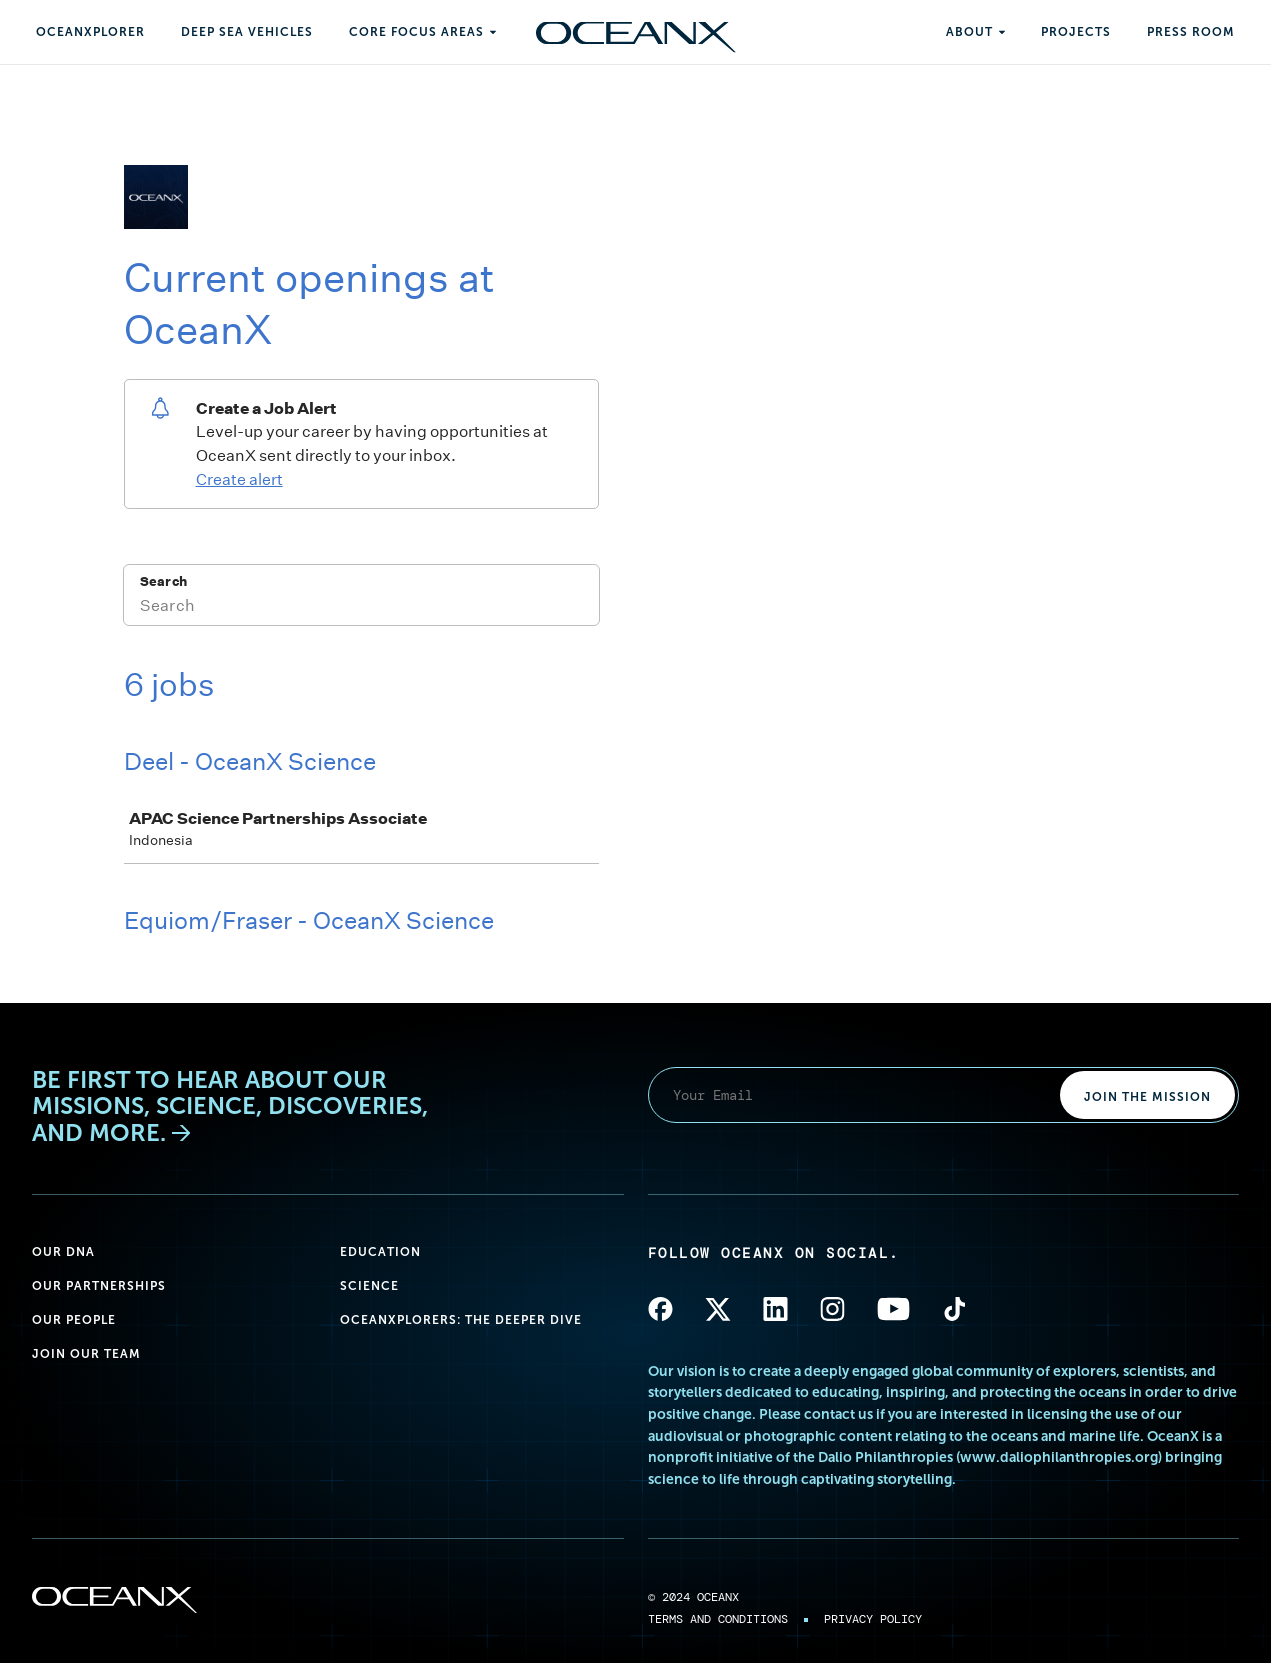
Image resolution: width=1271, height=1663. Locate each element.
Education (380, 1252)
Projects (1076, 32)
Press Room (1191, 32)
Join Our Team (86, 1354)
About (969, 32)
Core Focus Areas (416, 32)
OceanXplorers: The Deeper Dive (461, 1320)
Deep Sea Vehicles (247, 32)
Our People (74, 1320)
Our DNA (63, 1252)
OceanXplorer (90, 32)
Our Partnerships (99, 1286)
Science (369, 1286)
